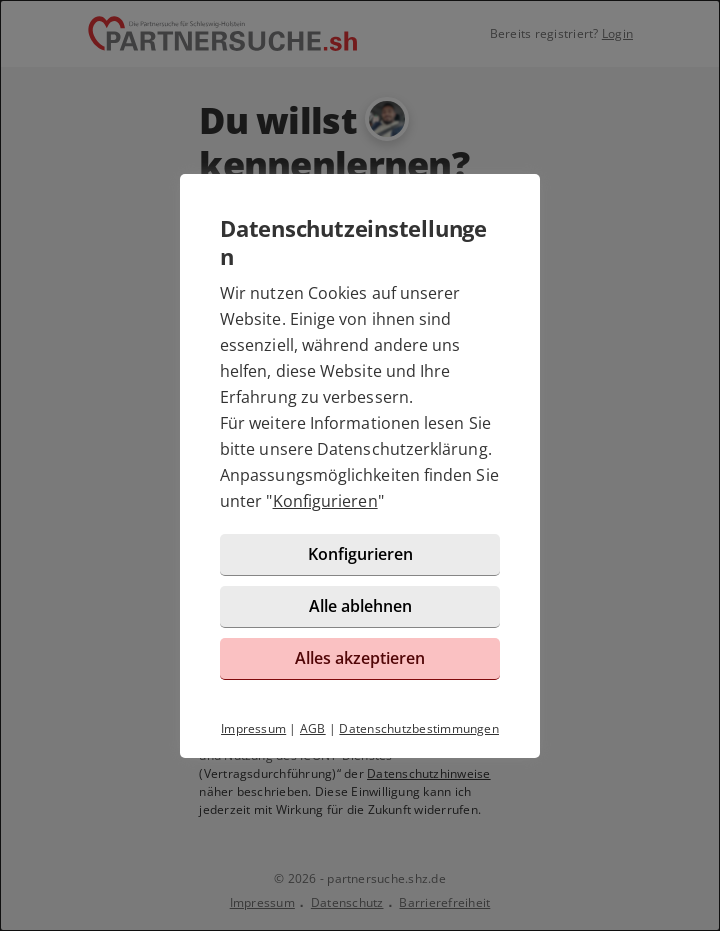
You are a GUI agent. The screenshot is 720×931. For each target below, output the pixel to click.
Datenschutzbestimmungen (419, 728)
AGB (313, 728)
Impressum (253, 728)
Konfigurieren (325, 501)
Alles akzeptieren (360, 658)
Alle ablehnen (360, 606)
